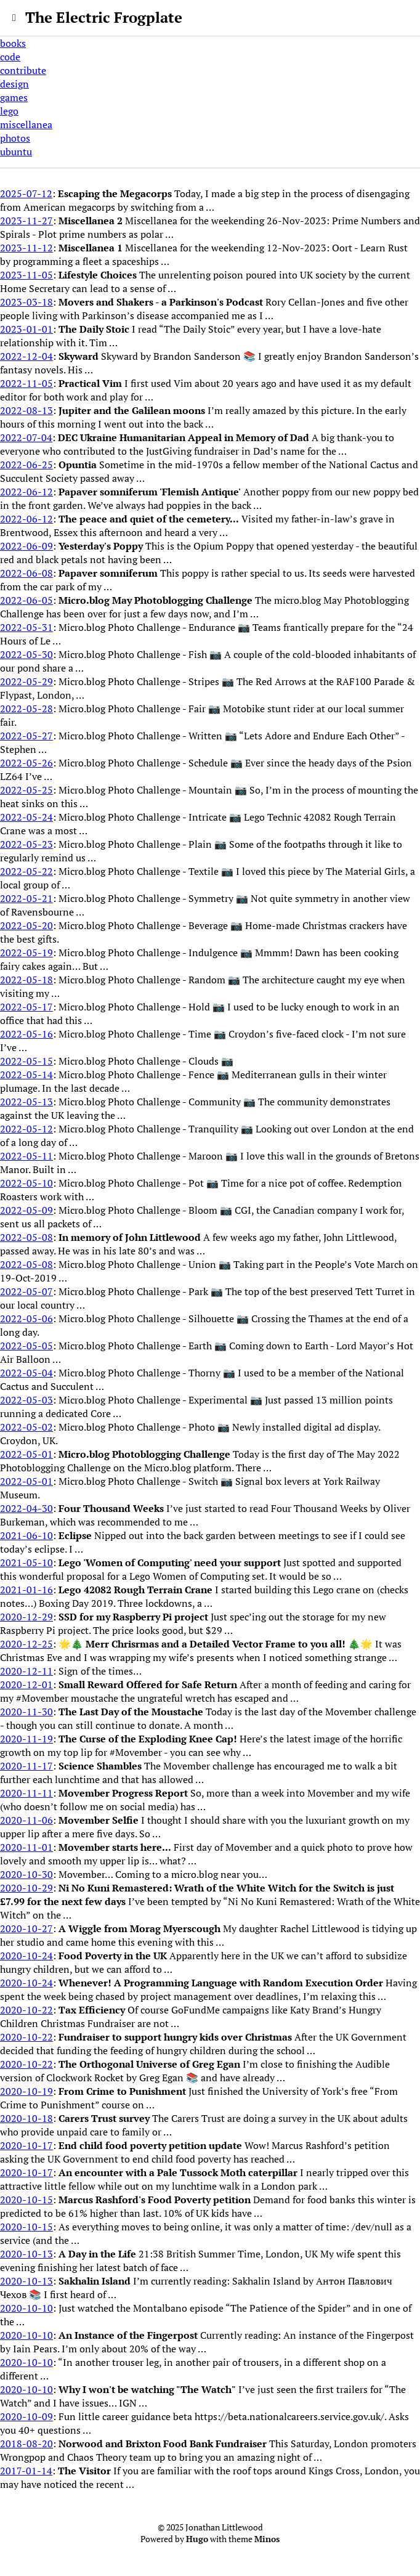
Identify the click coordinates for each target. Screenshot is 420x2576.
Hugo (197, 2539)
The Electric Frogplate (103, 17)
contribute (23, 70)
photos (15, 138)
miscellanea (26, 124)
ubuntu (16, 151)
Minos (267, 2539)
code (10, 56)
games (14, 97)
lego (9, 111)
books (13, 43)
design (14, 84)
